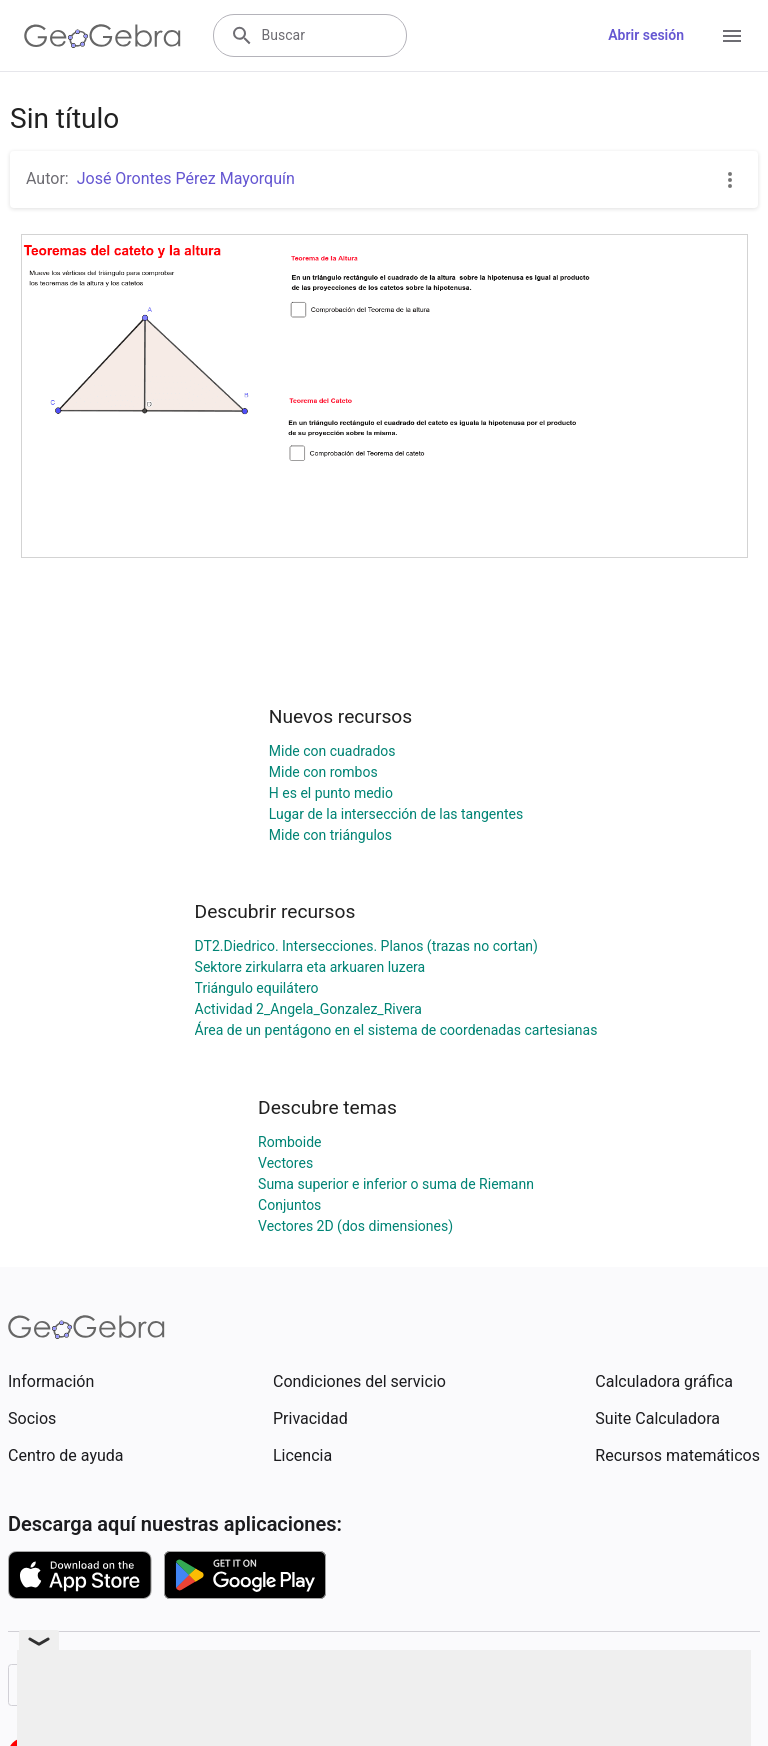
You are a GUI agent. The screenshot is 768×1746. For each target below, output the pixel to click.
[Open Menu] (732, 36)
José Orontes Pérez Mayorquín (186, 178)
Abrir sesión (646, 35)
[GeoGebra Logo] (102, 36)
